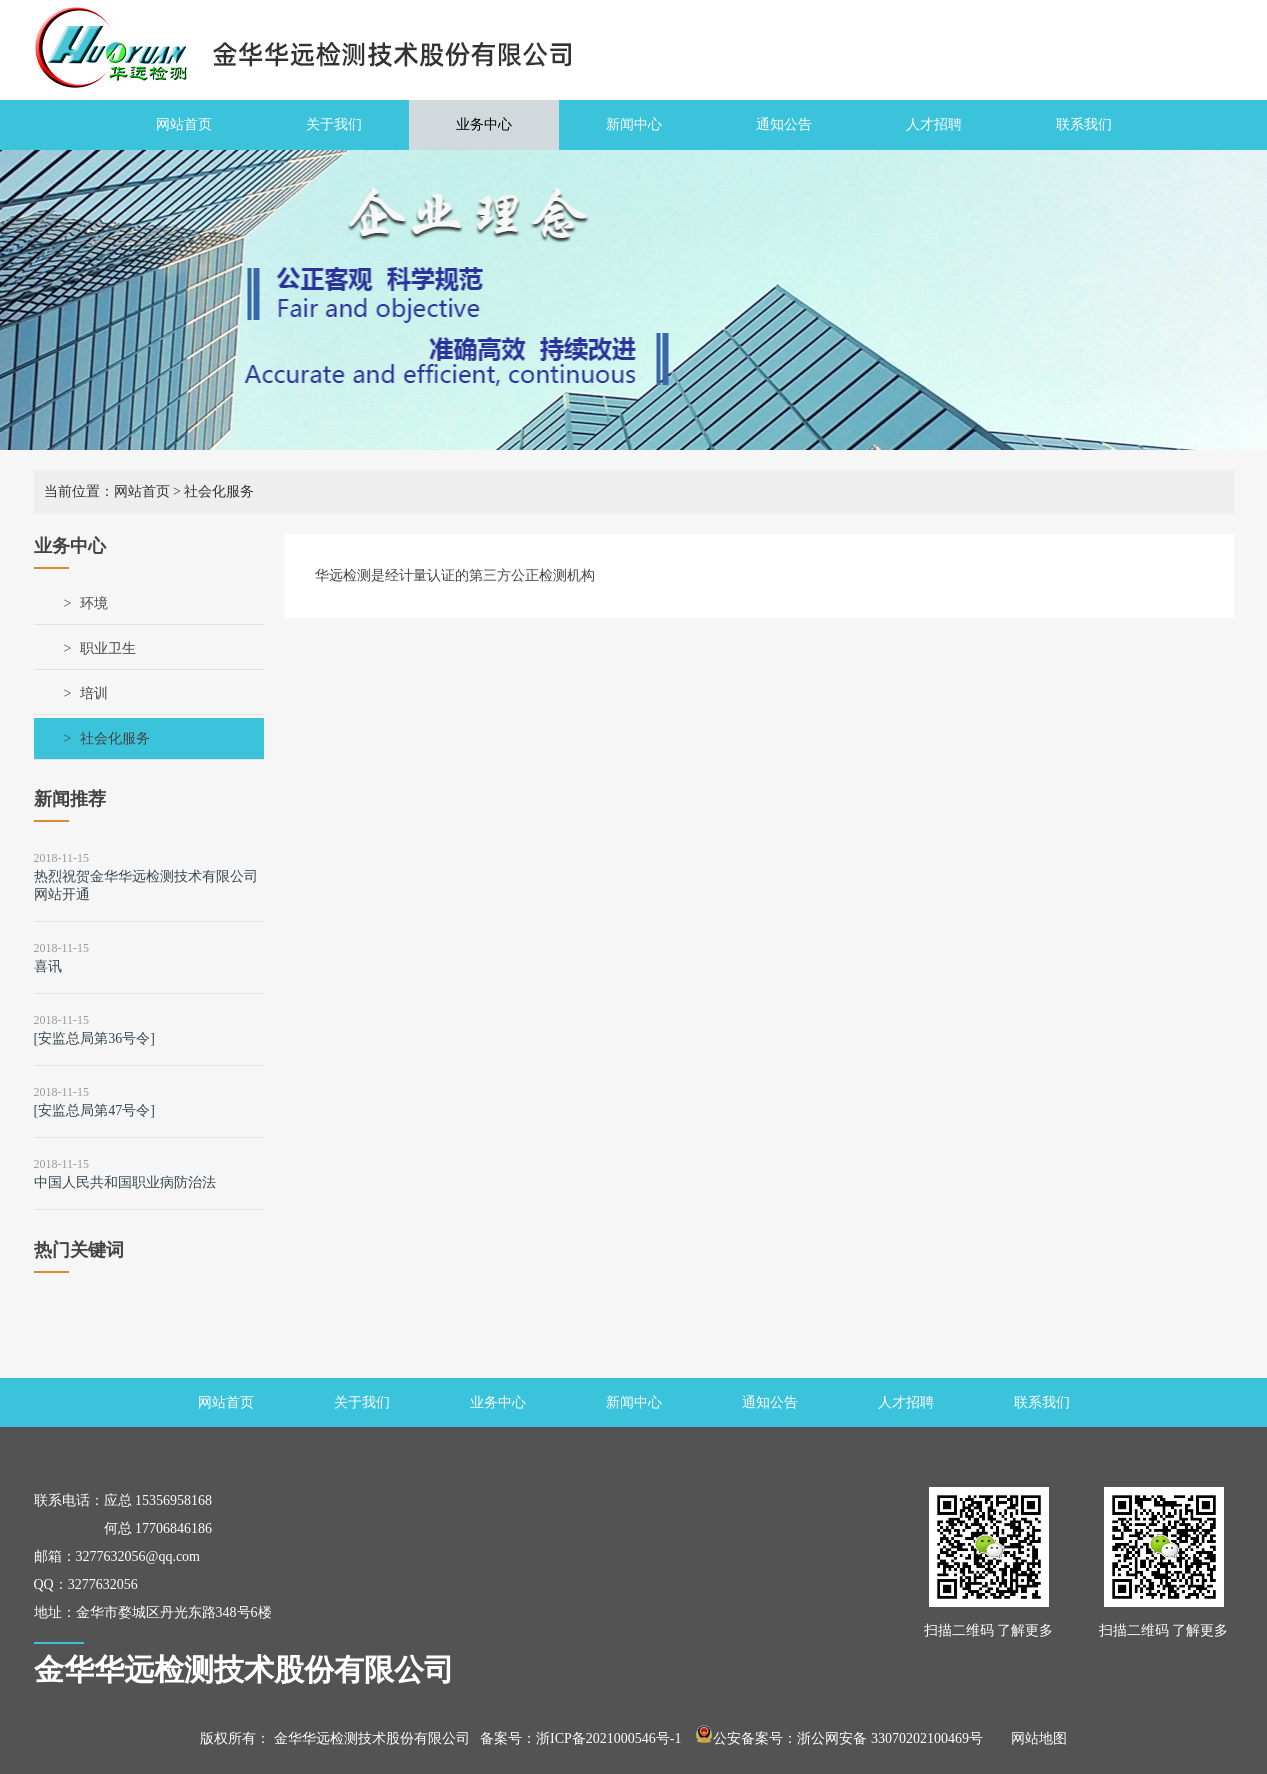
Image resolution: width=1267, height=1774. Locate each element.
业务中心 (484, 124)
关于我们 (334, 124)
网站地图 (1032, 1738)
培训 (94, 693)
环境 (94, 603)
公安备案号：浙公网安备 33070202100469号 (839, 1738)
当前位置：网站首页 (107, 491)
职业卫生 (108, 648)
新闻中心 (634, 124)
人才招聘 (934, 124)
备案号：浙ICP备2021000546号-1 (580, 1738)
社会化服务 (115, 738)
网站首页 (184, 124)
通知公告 (784, 124)
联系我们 (1084, 124)
